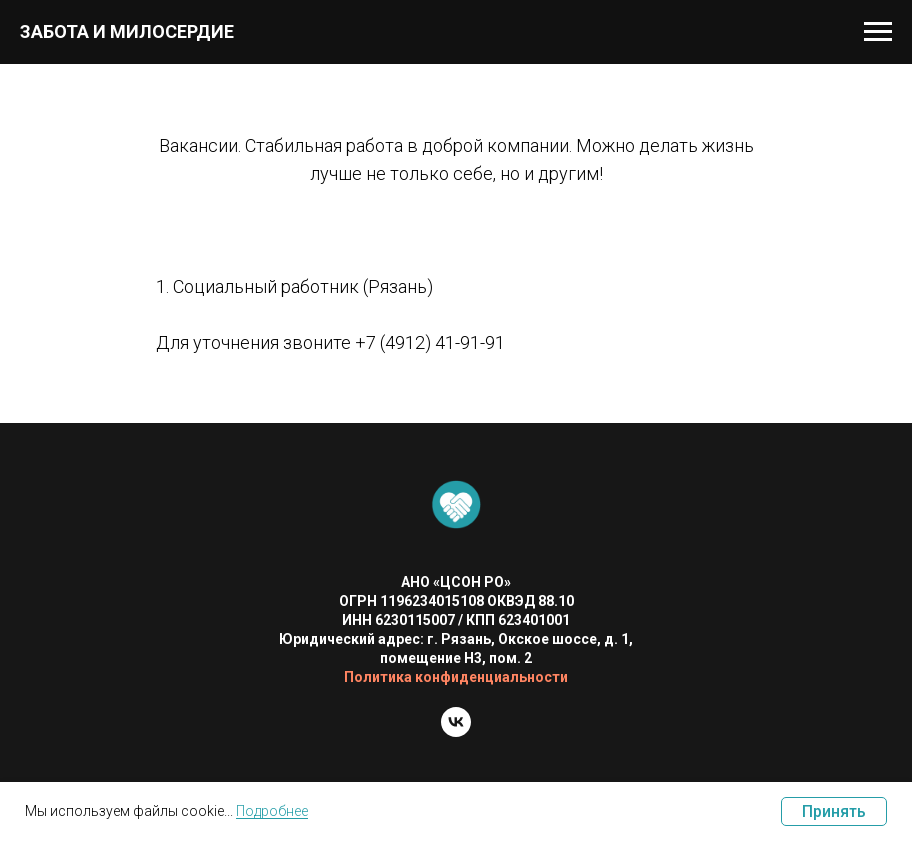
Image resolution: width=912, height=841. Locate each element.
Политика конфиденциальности (456, 677)
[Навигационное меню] (878, 32)
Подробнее (272, 811)
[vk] (456, 731)
